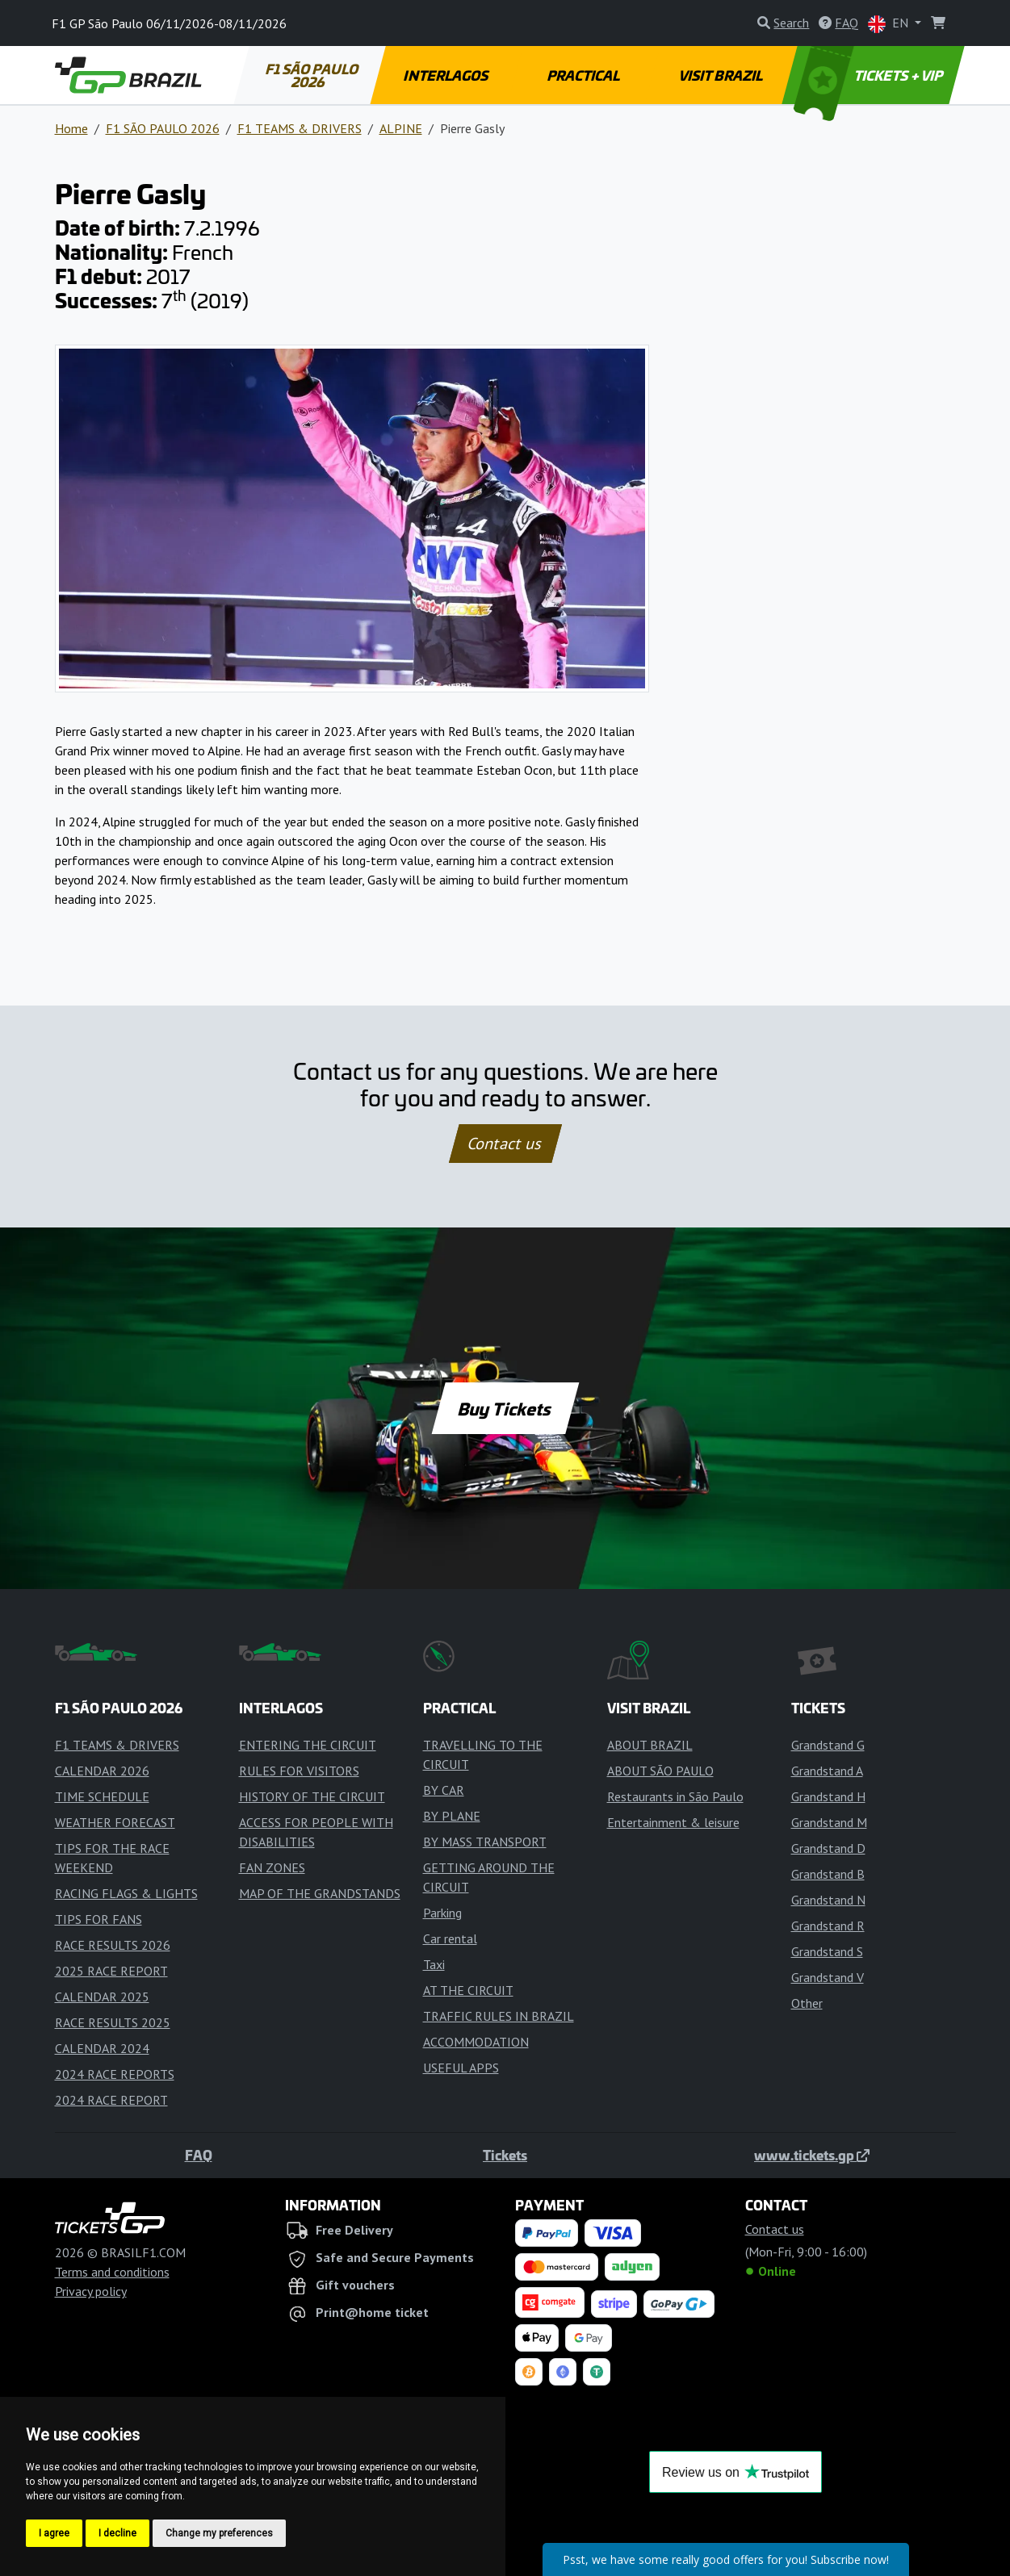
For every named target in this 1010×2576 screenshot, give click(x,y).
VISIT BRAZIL (721, 75)
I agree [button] (54, 2533)
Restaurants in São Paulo (675, 1796)
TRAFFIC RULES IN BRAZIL (498, 2016)
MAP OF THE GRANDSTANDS (319, 1893)
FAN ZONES (272, 1867)
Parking (442, 1913)
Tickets (505, 2154)
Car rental (450, 1938)
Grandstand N (828, 1900)
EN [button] (890, 24)
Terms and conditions (112, 2272)
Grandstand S (827, 1951)
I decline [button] (117, 2533)
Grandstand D (828, 1848)
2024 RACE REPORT (111, 2100)
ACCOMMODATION (476, 2042)
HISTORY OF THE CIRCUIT (312, 1796)
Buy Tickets (505, 1408)
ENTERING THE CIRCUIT (307, 1745)
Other (807, 2003)
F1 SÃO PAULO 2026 (312, 75)
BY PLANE (451, 1816)
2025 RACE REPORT (111, 1971)
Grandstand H (828, 1796)
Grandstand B (828, 1874)
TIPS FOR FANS (98, 1919)
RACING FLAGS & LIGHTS (126, 1893)
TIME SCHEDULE (102, 1796)
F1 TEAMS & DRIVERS (299, 128)
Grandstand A (827, 1771)
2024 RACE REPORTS (114, 2074)
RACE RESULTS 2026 (112, 1945)
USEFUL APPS (461, 2068)
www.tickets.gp (812, 2154)
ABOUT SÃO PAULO (660, 1771)
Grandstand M (829, 1822)
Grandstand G (828, 1745)
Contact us (505, 1143)
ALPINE (400, 128)
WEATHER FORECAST (115, 1822)
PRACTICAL (584, 75)
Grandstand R (828, 1925)
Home (71, 128)
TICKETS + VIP (869, 75)
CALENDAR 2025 (102, 1996)
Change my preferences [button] (219, 2533)
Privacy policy (91, 2291)
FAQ (198, 2154)
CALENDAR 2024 (102, 2048)
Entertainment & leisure (673, 1822)
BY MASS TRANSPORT (485, 1842)
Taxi (434, 1964)
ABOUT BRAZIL (650, 1745)
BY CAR (443, 1790)
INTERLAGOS (447, 75)
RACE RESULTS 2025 (112, 2022)
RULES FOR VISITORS (299, 1771)
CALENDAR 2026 (102, 1771)
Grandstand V (827, 1977)
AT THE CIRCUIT (468, 1990)
